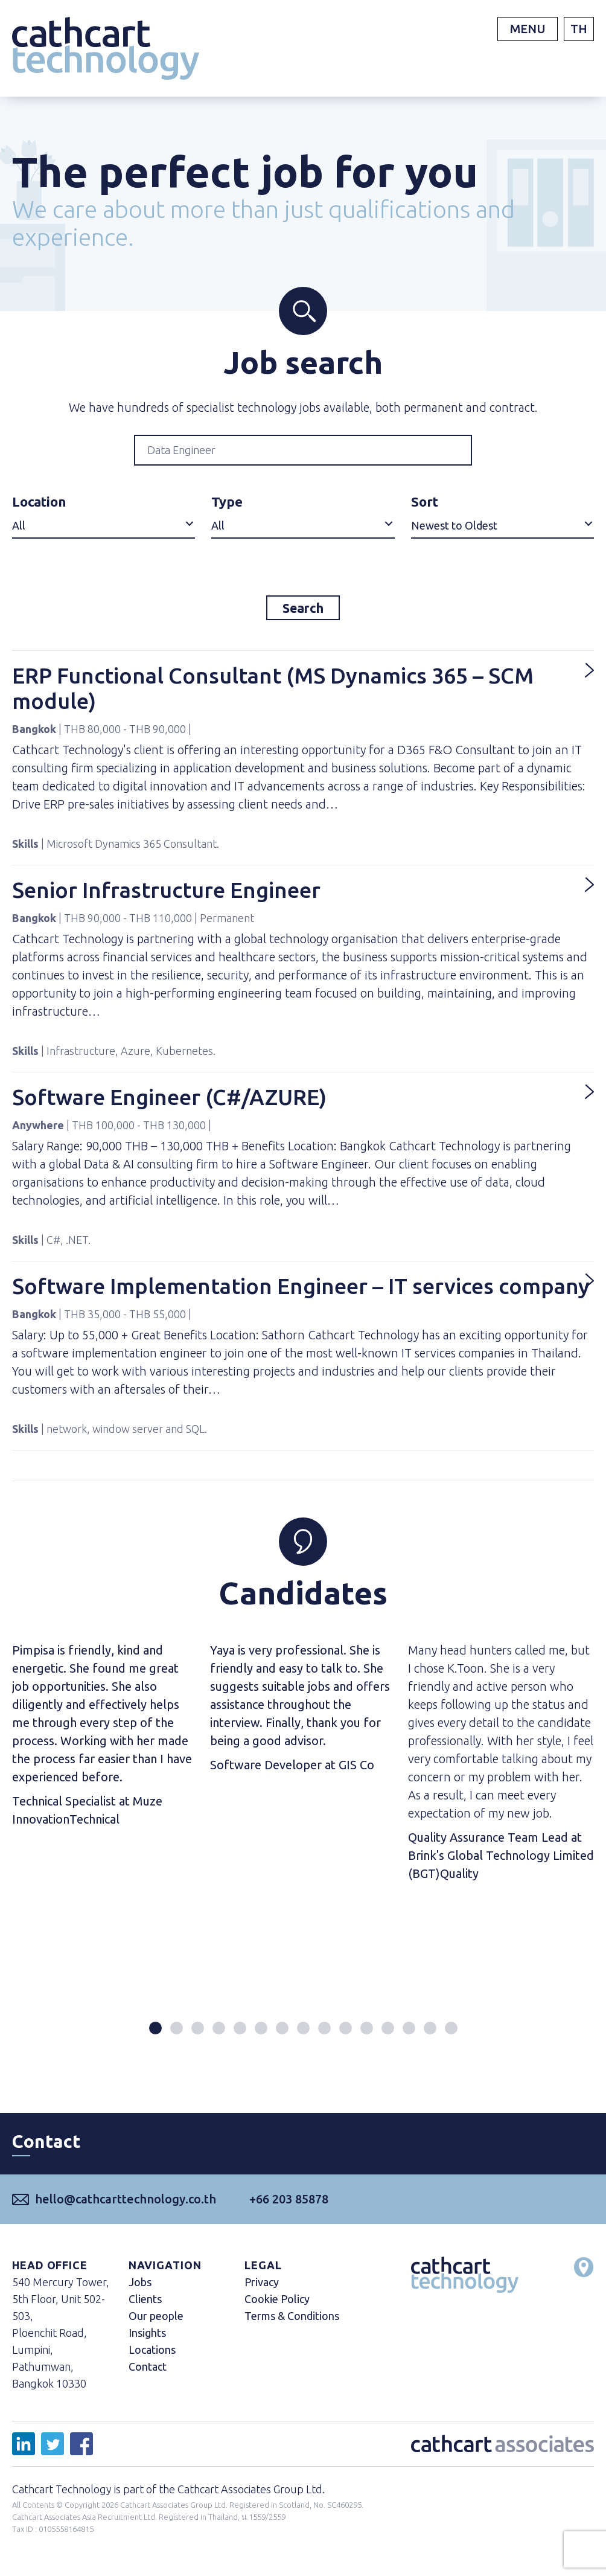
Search (303, 610)
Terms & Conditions (291, 2321)
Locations (152, 2355)
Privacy (261, 2287)
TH (578, 29)
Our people (156, 2321)
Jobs (140, 2287)
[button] (155, 2033)
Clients (145, 2304)
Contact (148, 2372)
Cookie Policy (277, 2304)
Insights (147, 2338)
